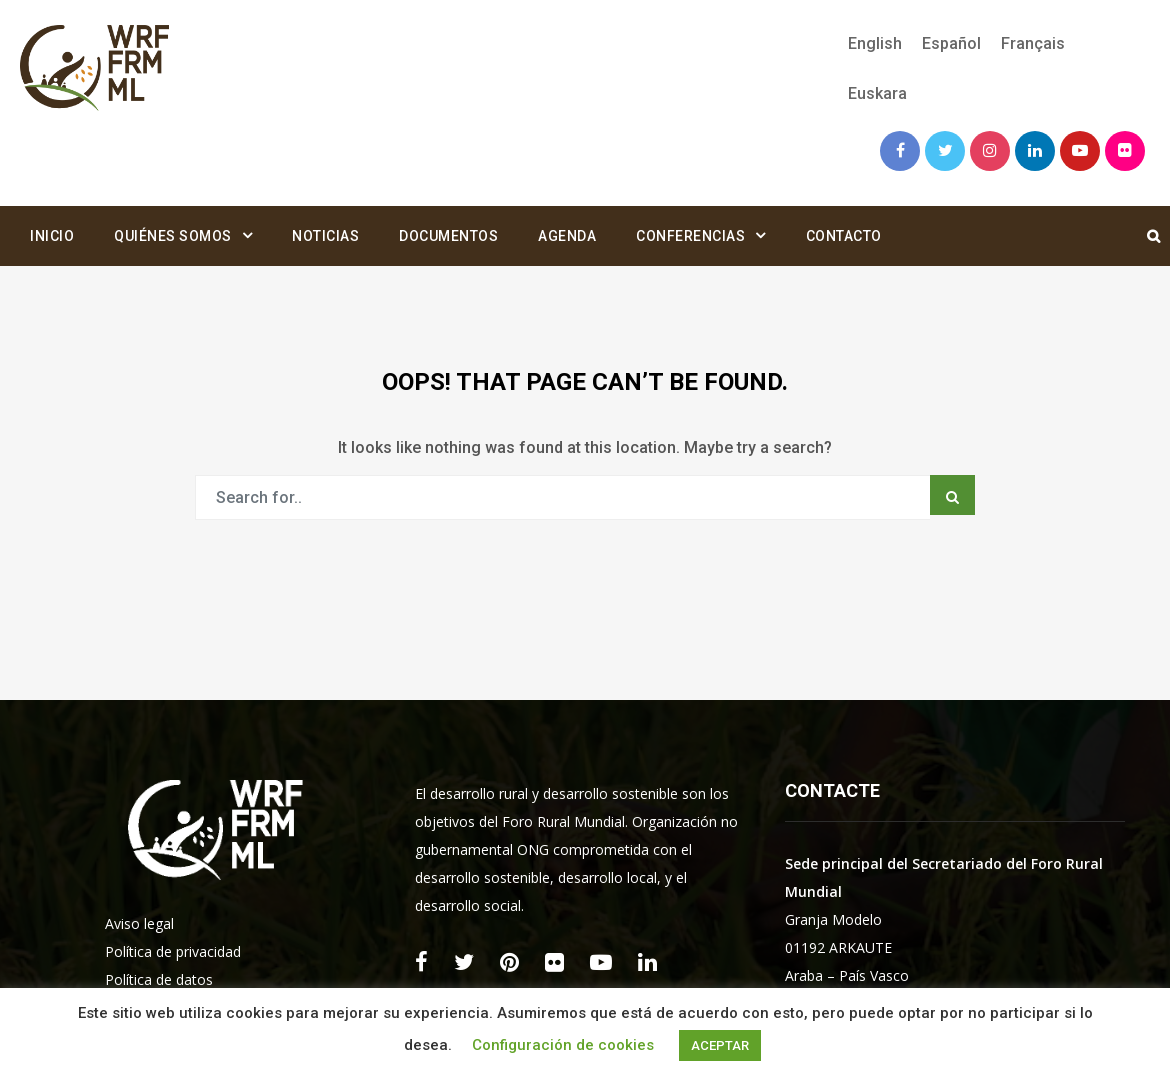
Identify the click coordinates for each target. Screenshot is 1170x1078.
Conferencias (690, 236)
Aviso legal (139, 923)
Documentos (448, 236)
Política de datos (159, 979)
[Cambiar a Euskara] (872, 94)
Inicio (52, 236)
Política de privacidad (173, 951)
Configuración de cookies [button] (563, 1045)
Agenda (567, 236)
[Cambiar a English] (875, 44)
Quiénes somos (173, 236)
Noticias (325, 236)
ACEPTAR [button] (720, 1045)
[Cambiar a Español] (951, 44)
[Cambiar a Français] (1033, 44)
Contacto (844, 236)
